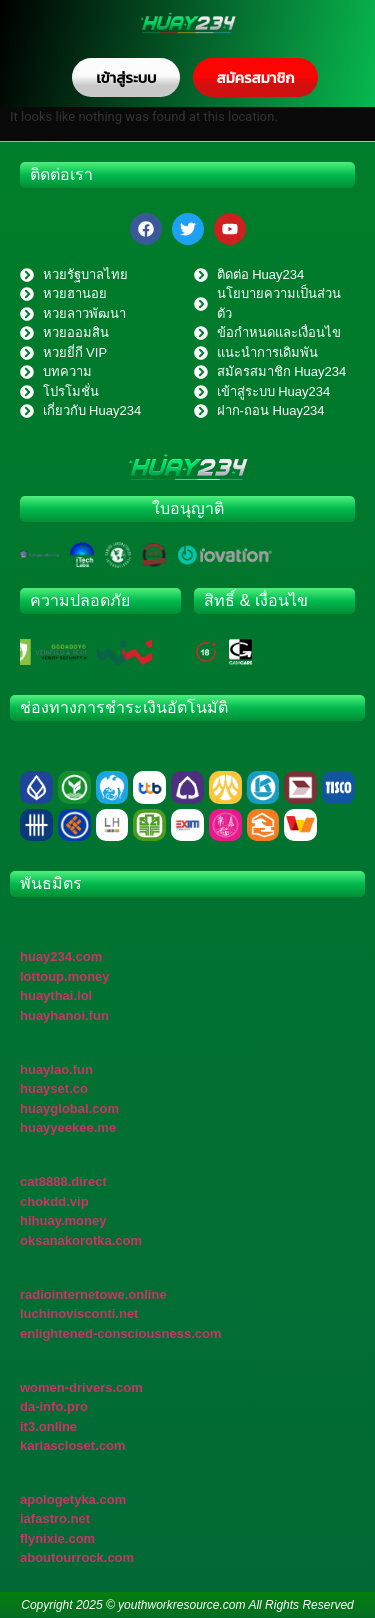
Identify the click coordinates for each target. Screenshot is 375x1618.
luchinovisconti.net (79, 1313)
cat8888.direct (63, 1181)
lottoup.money (65, 976)
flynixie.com (57, 1538)
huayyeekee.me (68, 1127)
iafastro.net (55, 1518)
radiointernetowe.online (93, 1294)
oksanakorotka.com (81, 1240)
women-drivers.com (81, 1387)
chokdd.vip (54, 1201)
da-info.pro (54, 1406)
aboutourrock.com (77, 1557)
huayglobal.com (69, 1108)
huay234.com (61, 956)
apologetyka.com (73, 1499)
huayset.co (54, 1088)
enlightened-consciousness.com (121, 1333)
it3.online (48, 1426)
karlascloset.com (73, 1445)
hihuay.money (63, 1220)
